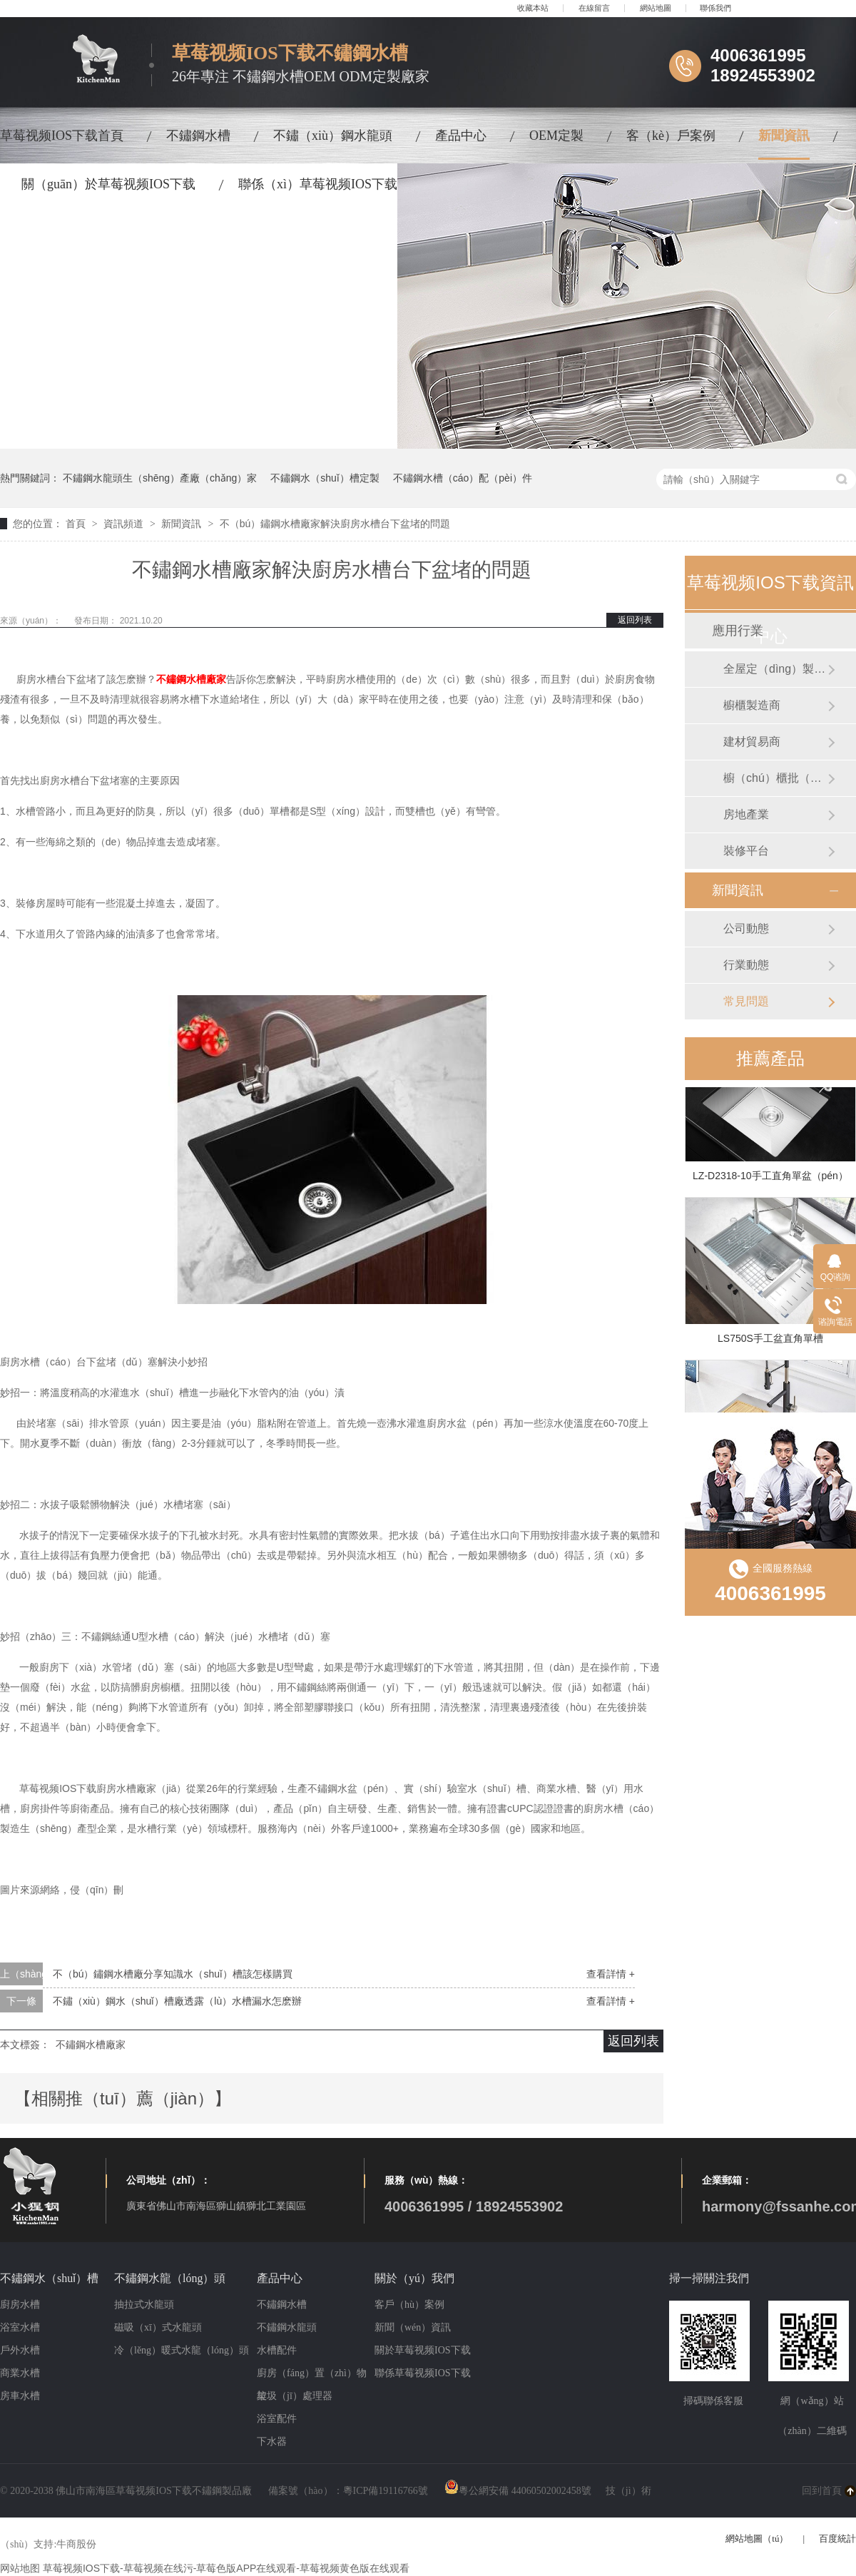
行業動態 (746, 965)
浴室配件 (277, 2418)
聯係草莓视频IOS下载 (422, 2373)
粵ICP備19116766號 (385, 2490)
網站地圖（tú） (756, 2538)
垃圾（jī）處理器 (294, 2396)
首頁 (77, 523)
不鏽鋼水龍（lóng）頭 (169, 2278)
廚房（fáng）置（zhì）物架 (312, 2376)
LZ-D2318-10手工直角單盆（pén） (770, 1177)
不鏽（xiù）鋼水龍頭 (332, 135)
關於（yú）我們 (414, 2278)
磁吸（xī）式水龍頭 (158, 2327)
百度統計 (837, 2538)
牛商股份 (76, 2544)
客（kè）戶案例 (670, 135)
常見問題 (746, 1001)
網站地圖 (655, 8)
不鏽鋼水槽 (198, 135)
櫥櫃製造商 (751, 705)
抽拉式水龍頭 (144, 2304)
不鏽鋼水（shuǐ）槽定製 (324, 478)
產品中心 (460, 135)
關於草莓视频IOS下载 (422, 2350)
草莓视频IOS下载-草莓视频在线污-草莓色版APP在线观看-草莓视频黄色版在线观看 (226, 2568)
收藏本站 (533, 8)
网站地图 (20, 2568)
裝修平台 (746, 851)
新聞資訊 (784, 135)
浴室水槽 (20, 2327)
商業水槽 (20, 2373)
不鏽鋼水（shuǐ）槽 (49, 2278)
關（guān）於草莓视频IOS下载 (108, 184)
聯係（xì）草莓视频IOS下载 (317, 184)
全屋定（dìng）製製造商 (775, 669)
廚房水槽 (20, 2304)
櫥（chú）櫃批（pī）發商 (775, 778)
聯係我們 (715, 8)
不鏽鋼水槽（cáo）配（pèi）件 (462, 478)
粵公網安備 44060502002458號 (517, 2490)
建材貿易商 (751, 741)
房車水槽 (20, 2396)
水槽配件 (277, 2350)
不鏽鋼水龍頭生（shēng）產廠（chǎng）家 (160, 478)
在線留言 (594, 8)
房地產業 (746, 814)
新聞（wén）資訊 (412, 2327)
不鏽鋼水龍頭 (287, 2327)
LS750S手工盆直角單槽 (770, 1340)
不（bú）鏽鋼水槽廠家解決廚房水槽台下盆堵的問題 (335, 523)
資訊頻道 (124, 523)
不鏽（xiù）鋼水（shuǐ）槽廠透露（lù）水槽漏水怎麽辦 (177, 2001)
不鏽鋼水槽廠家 (191, 679)
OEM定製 (556, 135)
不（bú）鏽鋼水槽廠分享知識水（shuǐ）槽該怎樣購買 (172, 1974)
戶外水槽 (20, 2350)
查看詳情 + (610, 1974)
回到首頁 (822, 2490)
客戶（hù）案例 (409, 2304)
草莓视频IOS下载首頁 (61, 135)
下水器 (272, 2441)
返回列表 (635, 620)
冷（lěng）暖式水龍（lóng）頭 (181, 2350)
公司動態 (746, 928)
